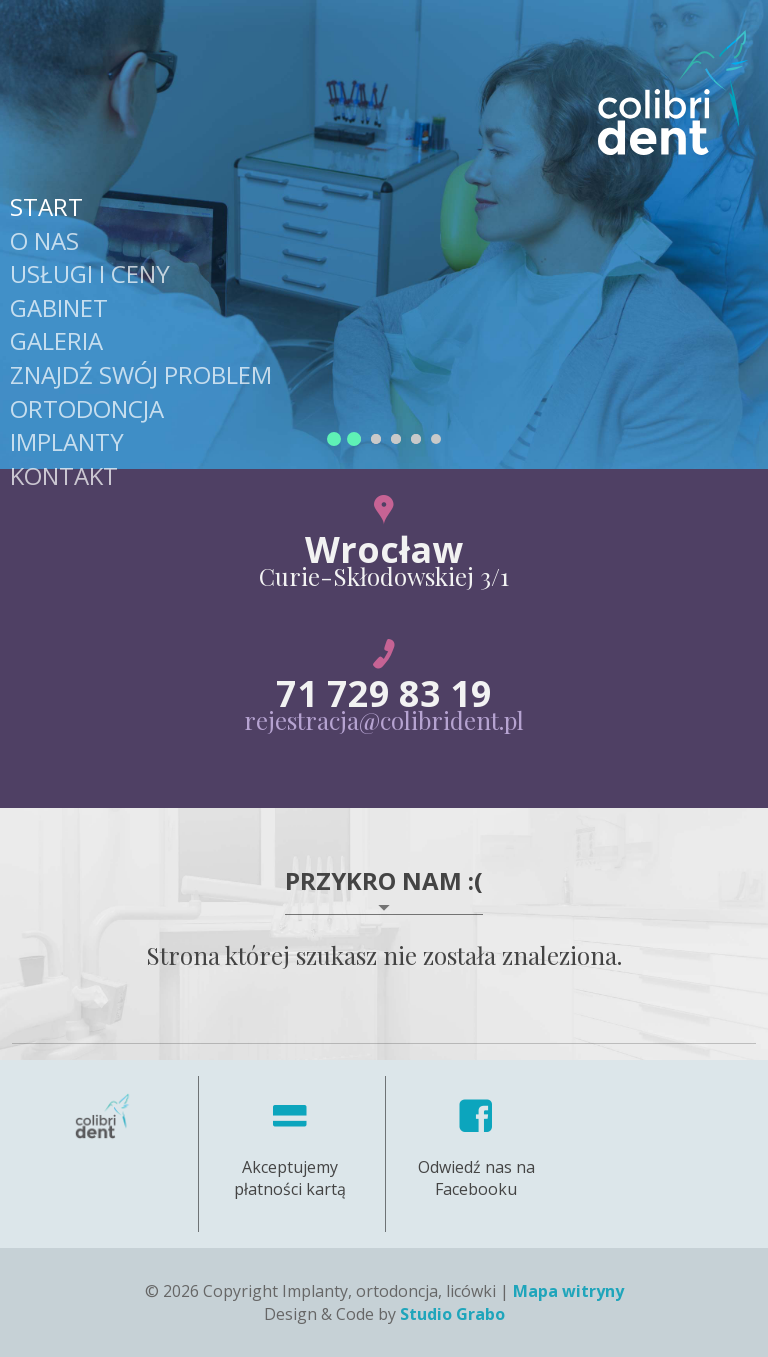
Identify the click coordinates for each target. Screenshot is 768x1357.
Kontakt (64, 475)
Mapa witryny (568, 1291)
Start (46, 206)
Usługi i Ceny (90, 273)
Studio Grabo (452, 1314)
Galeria (56, 340)
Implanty (67, 441)
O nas (44, 240)
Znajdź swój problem (141, 374)
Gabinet (59, 307)
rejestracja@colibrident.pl (384, 720)
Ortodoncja (87, 408)
